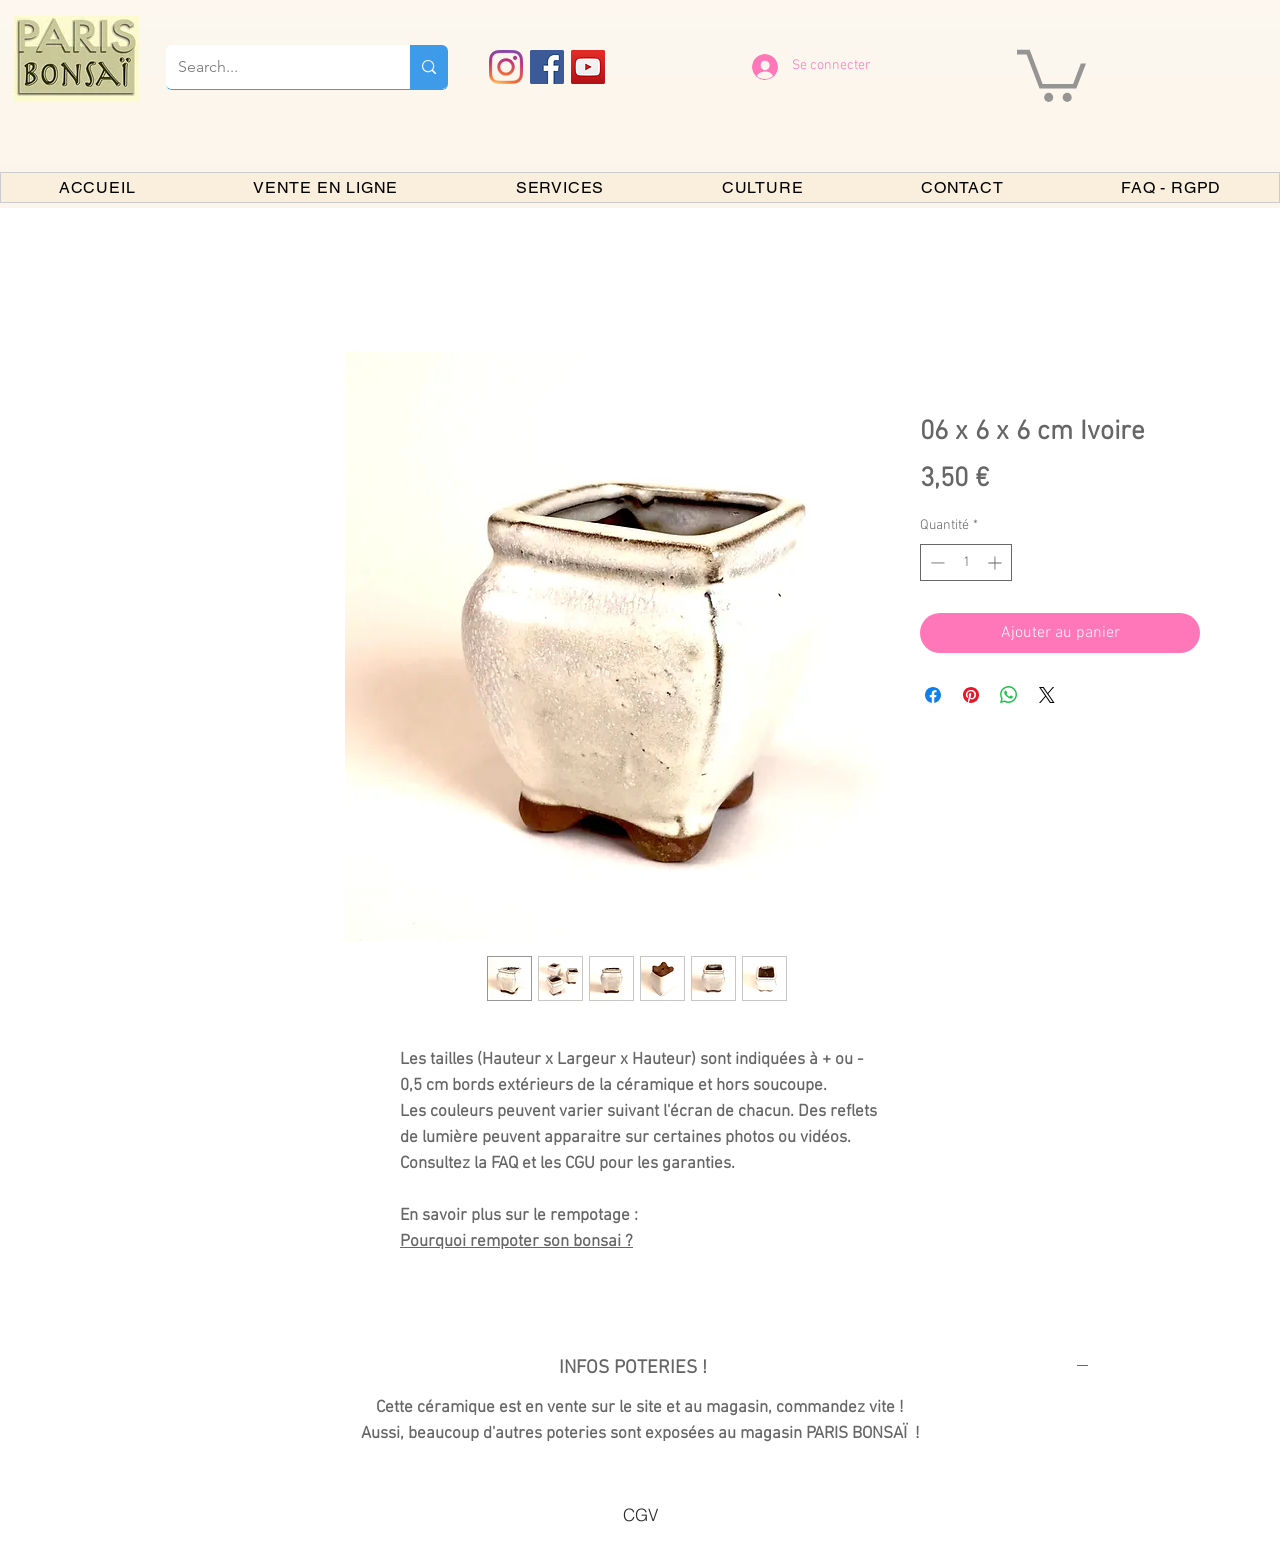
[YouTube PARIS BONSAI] (588, 67)
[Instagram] (506, 67)
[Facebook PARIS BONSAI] (547, 67)
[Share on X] (1047, 695)
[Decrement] (935, 562)
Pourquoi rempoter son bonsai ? (516, 1242)
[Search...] (273, 67)
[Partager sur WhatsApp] (1009, 695)
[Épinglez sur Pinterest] (971, 695)
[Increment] (996, 562)
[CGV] (640, 1514)
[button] (1051, 73)
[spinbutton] (966, 562)
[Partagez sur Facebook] (933, 695)
